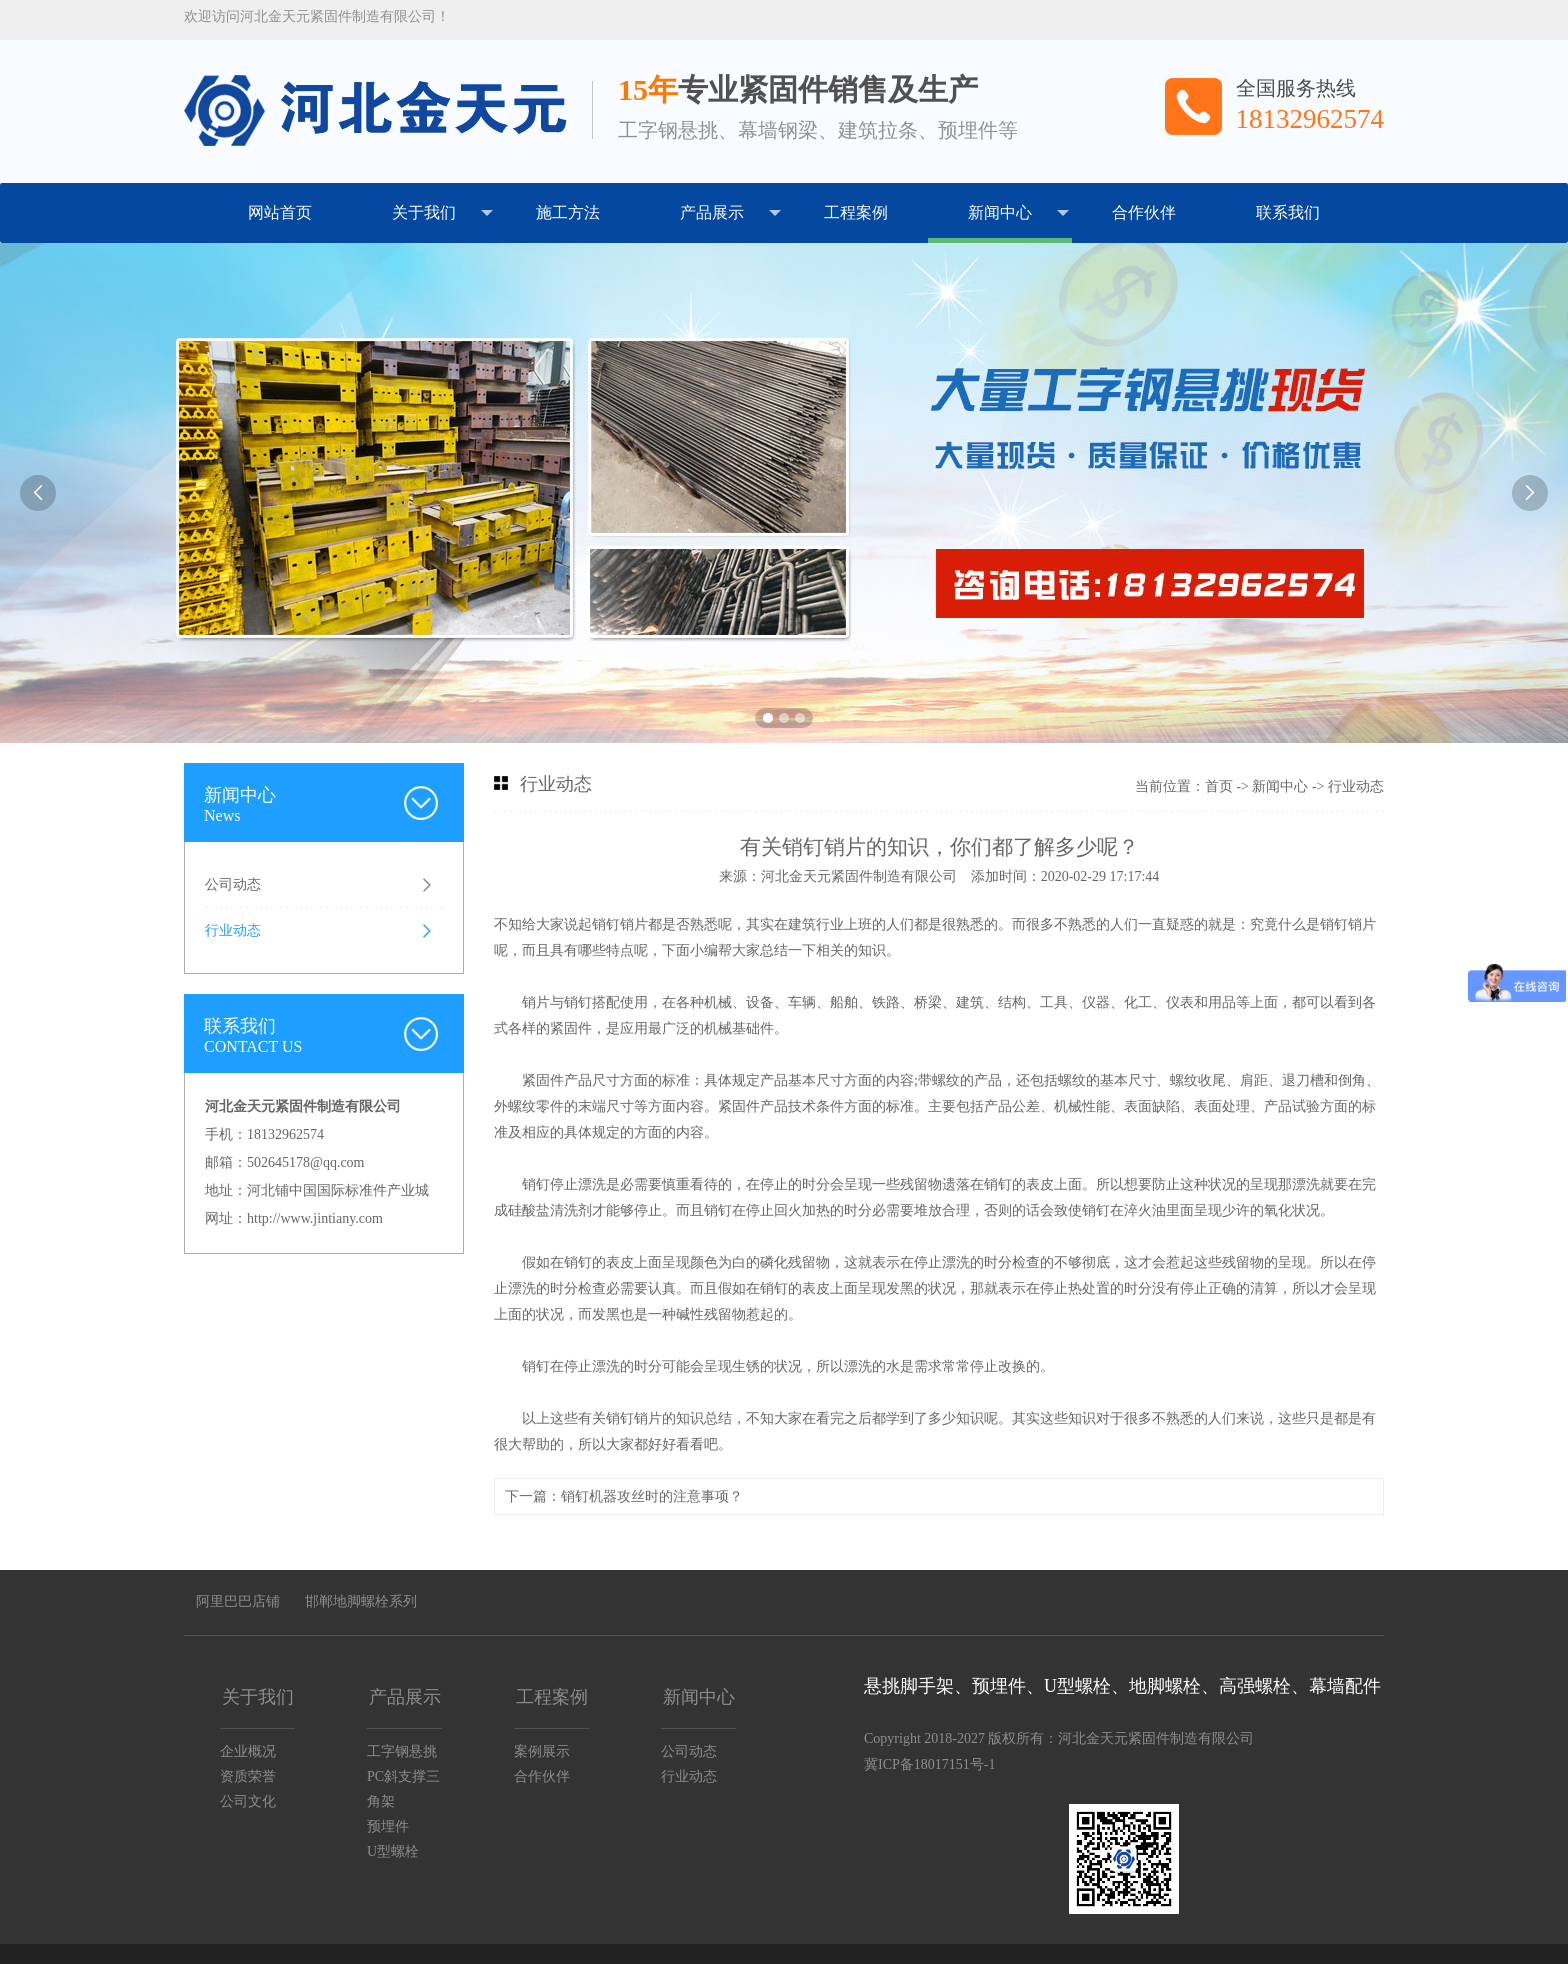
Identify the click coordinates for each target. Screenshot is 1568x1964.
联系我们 (1288, 212)
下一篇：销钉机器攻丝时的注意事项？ (624, 1496)
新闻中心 (1018, 213)
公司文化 (248, 1801)
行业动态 (233, 930)
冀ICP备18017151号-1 (929, 1764)
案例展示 (542, 1751)
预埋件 (388, 1826)
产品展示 (730, 213)
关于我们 (442, 213)
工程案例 (856, 212)
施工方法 (568, 212)
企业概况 (248, 1751)
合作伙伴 (1144, 212)
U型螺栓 (393, 1851)
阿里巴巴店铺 (238, 1601)
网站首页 (280, 212)
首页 (1219, 786)
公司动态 (233, 884)
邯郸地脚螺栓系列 (361, 1601)
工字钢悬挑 (402, 1751)
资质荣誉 (248, 1776)
